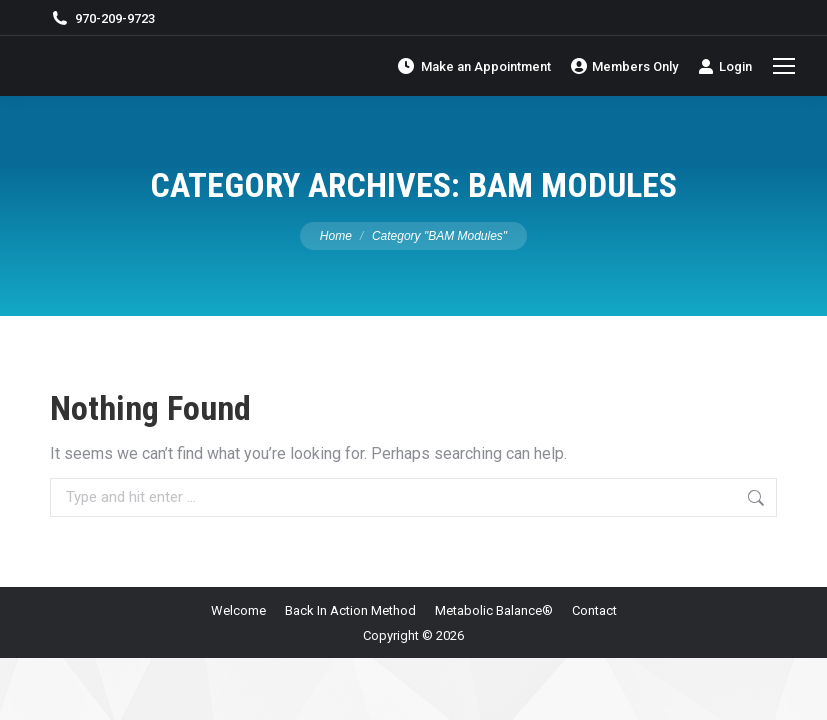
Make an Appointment (473, 66)
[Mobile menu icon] (784, 66)
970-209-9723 (102, 18)
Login (725, 66)
